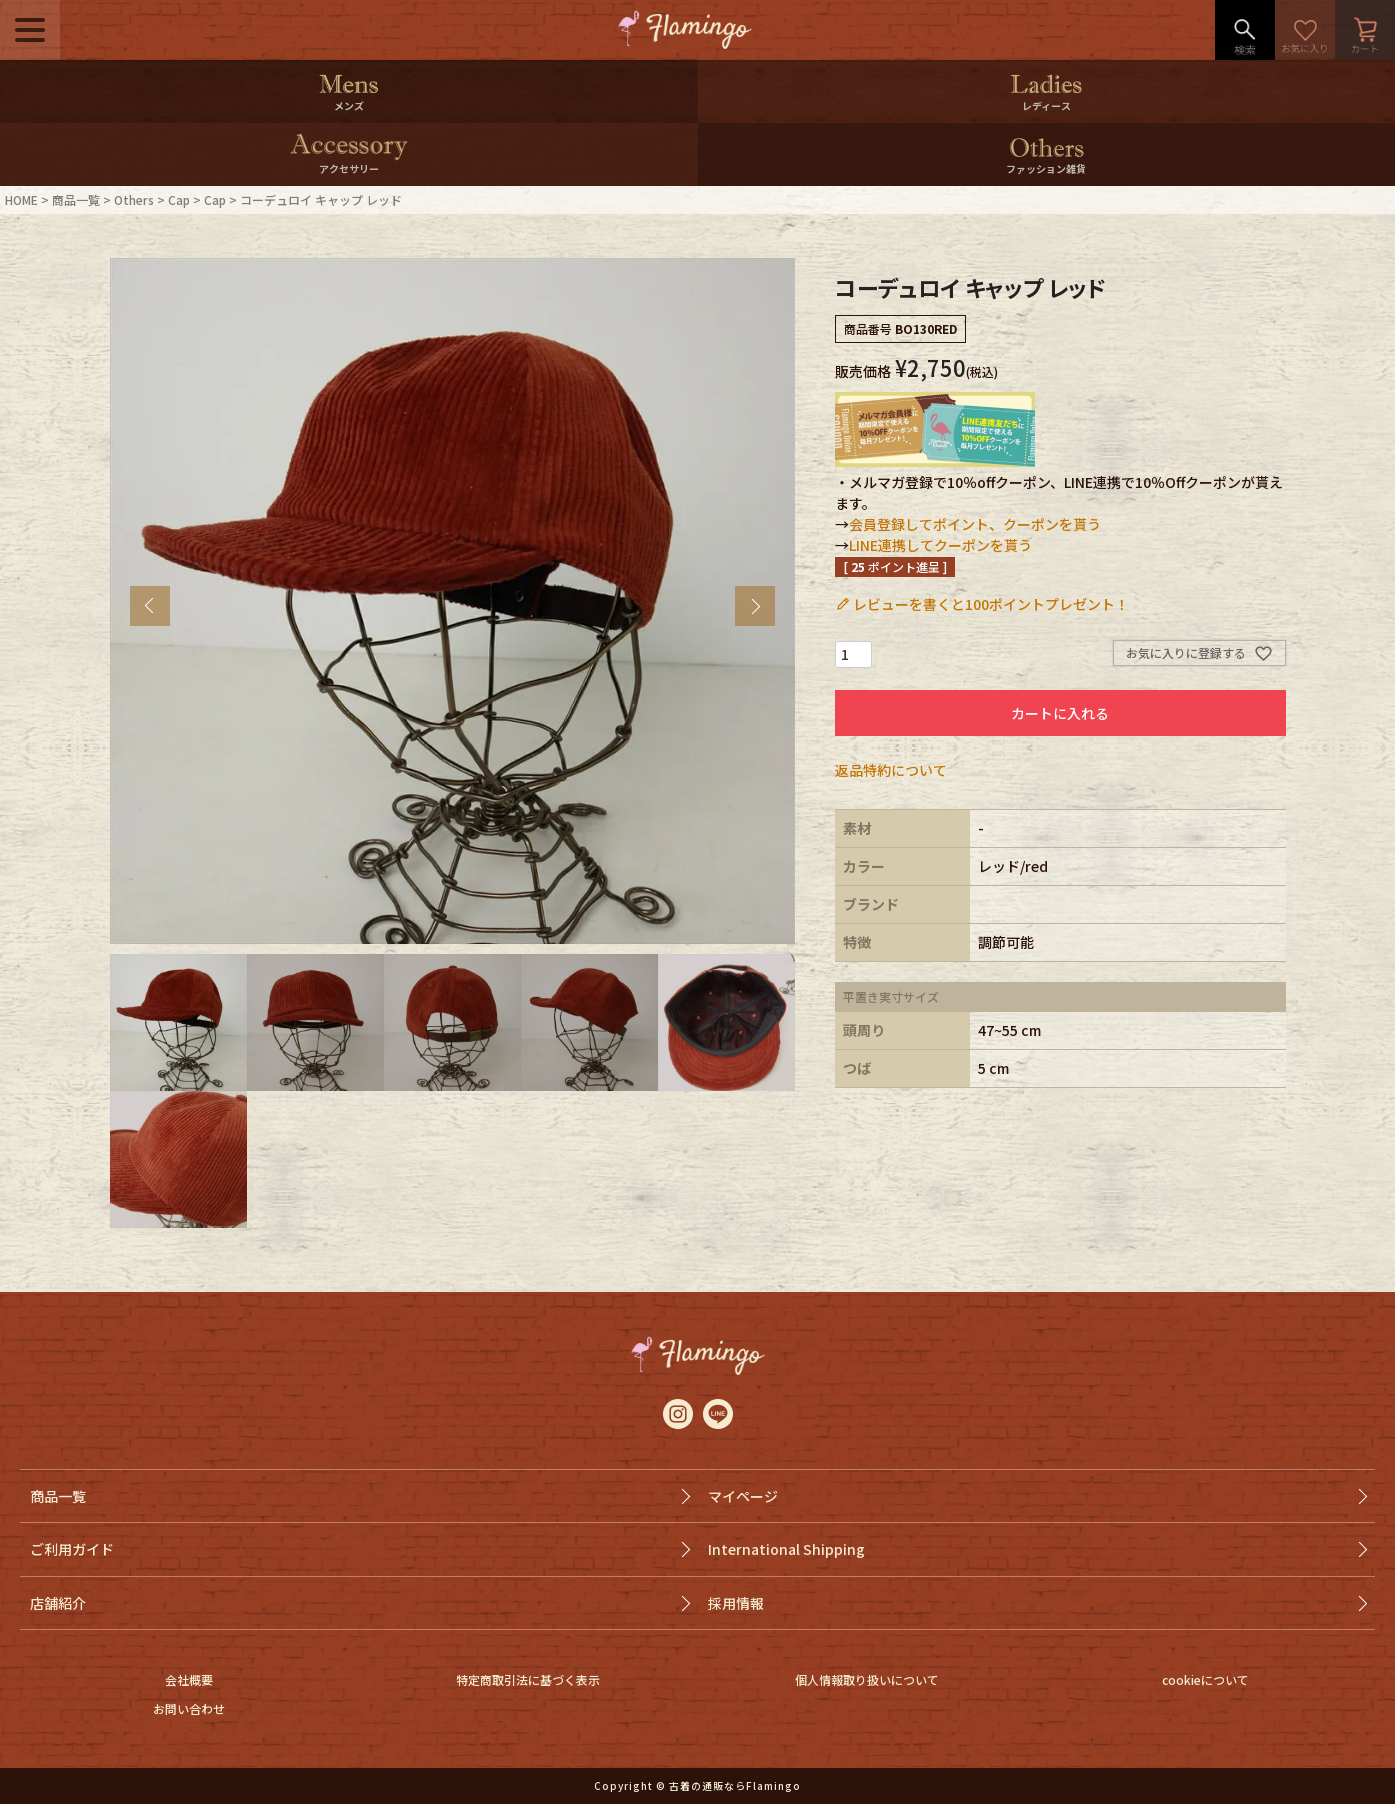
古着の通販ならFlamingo (735, 1785)
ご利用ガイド (72, 1549)
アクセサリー (349, 168)
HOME (21, 199)
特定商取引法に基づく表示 (528, 1679)
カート (1365, 30)
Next (755, 606)
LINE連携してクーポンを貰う (940, 545)
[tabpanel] (453, 601)
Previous (150, 606)
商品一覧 (76, 199)
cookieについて (1205, 1679)
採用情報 (736, 1603)
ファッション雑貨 (1046, 168)
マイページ (743, 1496)
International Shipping (786, 1549)
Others (134, 199)
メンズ (349, 105)
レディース (1046, 105)
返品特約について (891, 770)
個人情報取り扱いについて (867, 1679)
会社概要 (189, 1679)
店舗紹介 (58, 1603)
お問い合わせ (189, 1708)
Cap (179, 199)
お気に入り (1305, 30)
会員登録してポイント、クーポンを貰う (975, 524)
